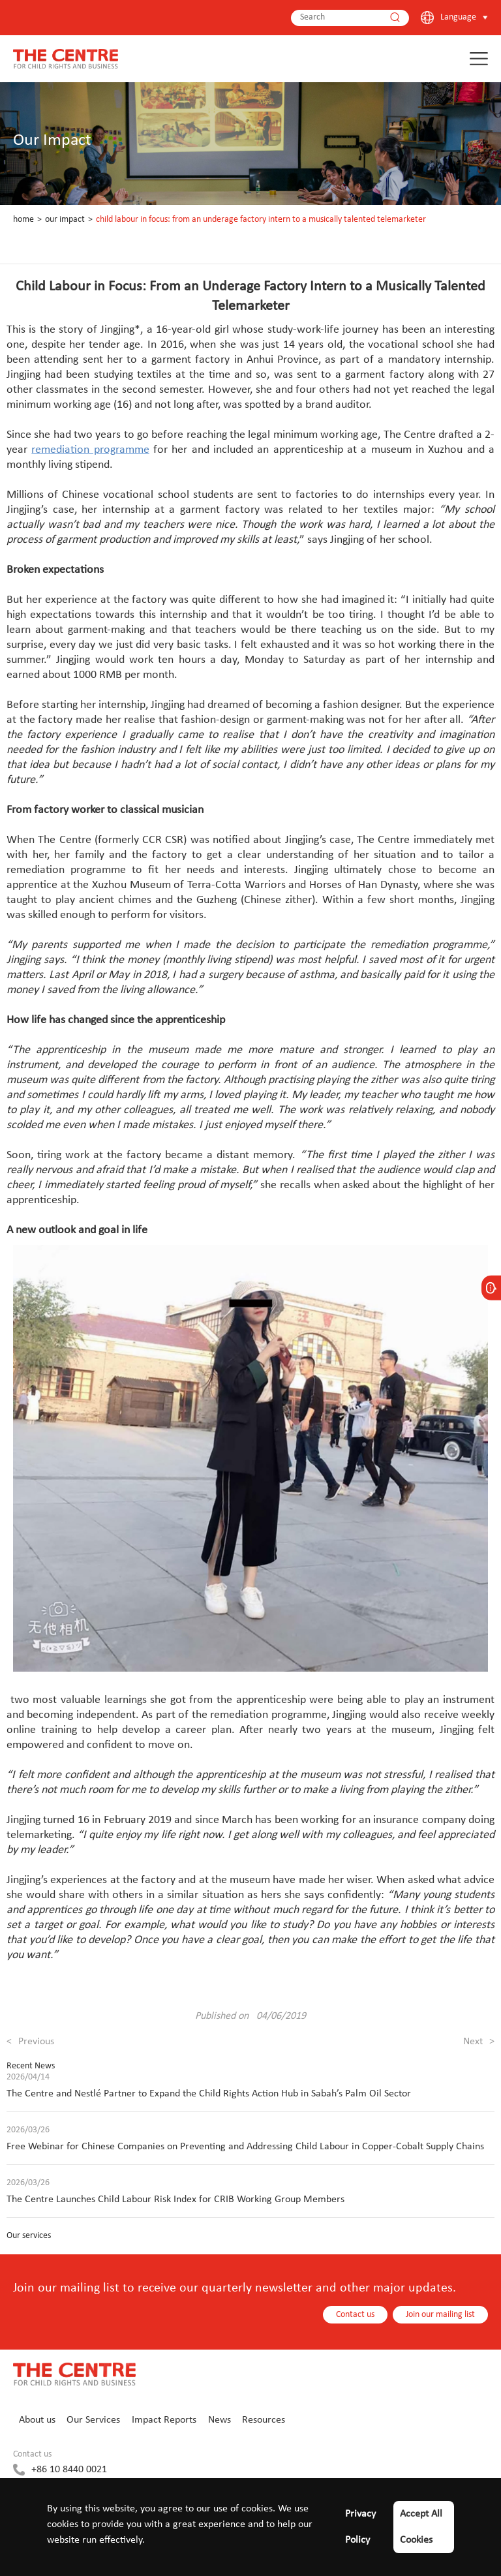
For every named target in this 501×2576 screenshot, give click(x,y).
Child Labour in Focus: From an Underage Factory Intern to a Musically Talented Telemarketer (261, 219)
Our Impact (65, 219)
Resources (263, 2420)
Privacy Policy (360, 2527)
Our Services (93, 2420)
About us (37, 2420)
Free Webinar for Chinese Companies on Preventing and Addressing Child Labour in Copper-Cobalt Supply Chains (245, 2146)
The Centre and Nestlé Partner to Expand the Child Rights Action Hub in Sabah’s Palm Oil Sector (209, 2094)
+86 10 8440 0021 (69, 2469)
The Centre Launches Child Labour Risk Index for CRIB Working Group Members (175, 2199)
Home (23, 219)
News (219, 2420)
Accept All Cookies (421, 2527)
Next (478, 2041)
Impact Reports (164, 2420)
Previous (30, 2041)
